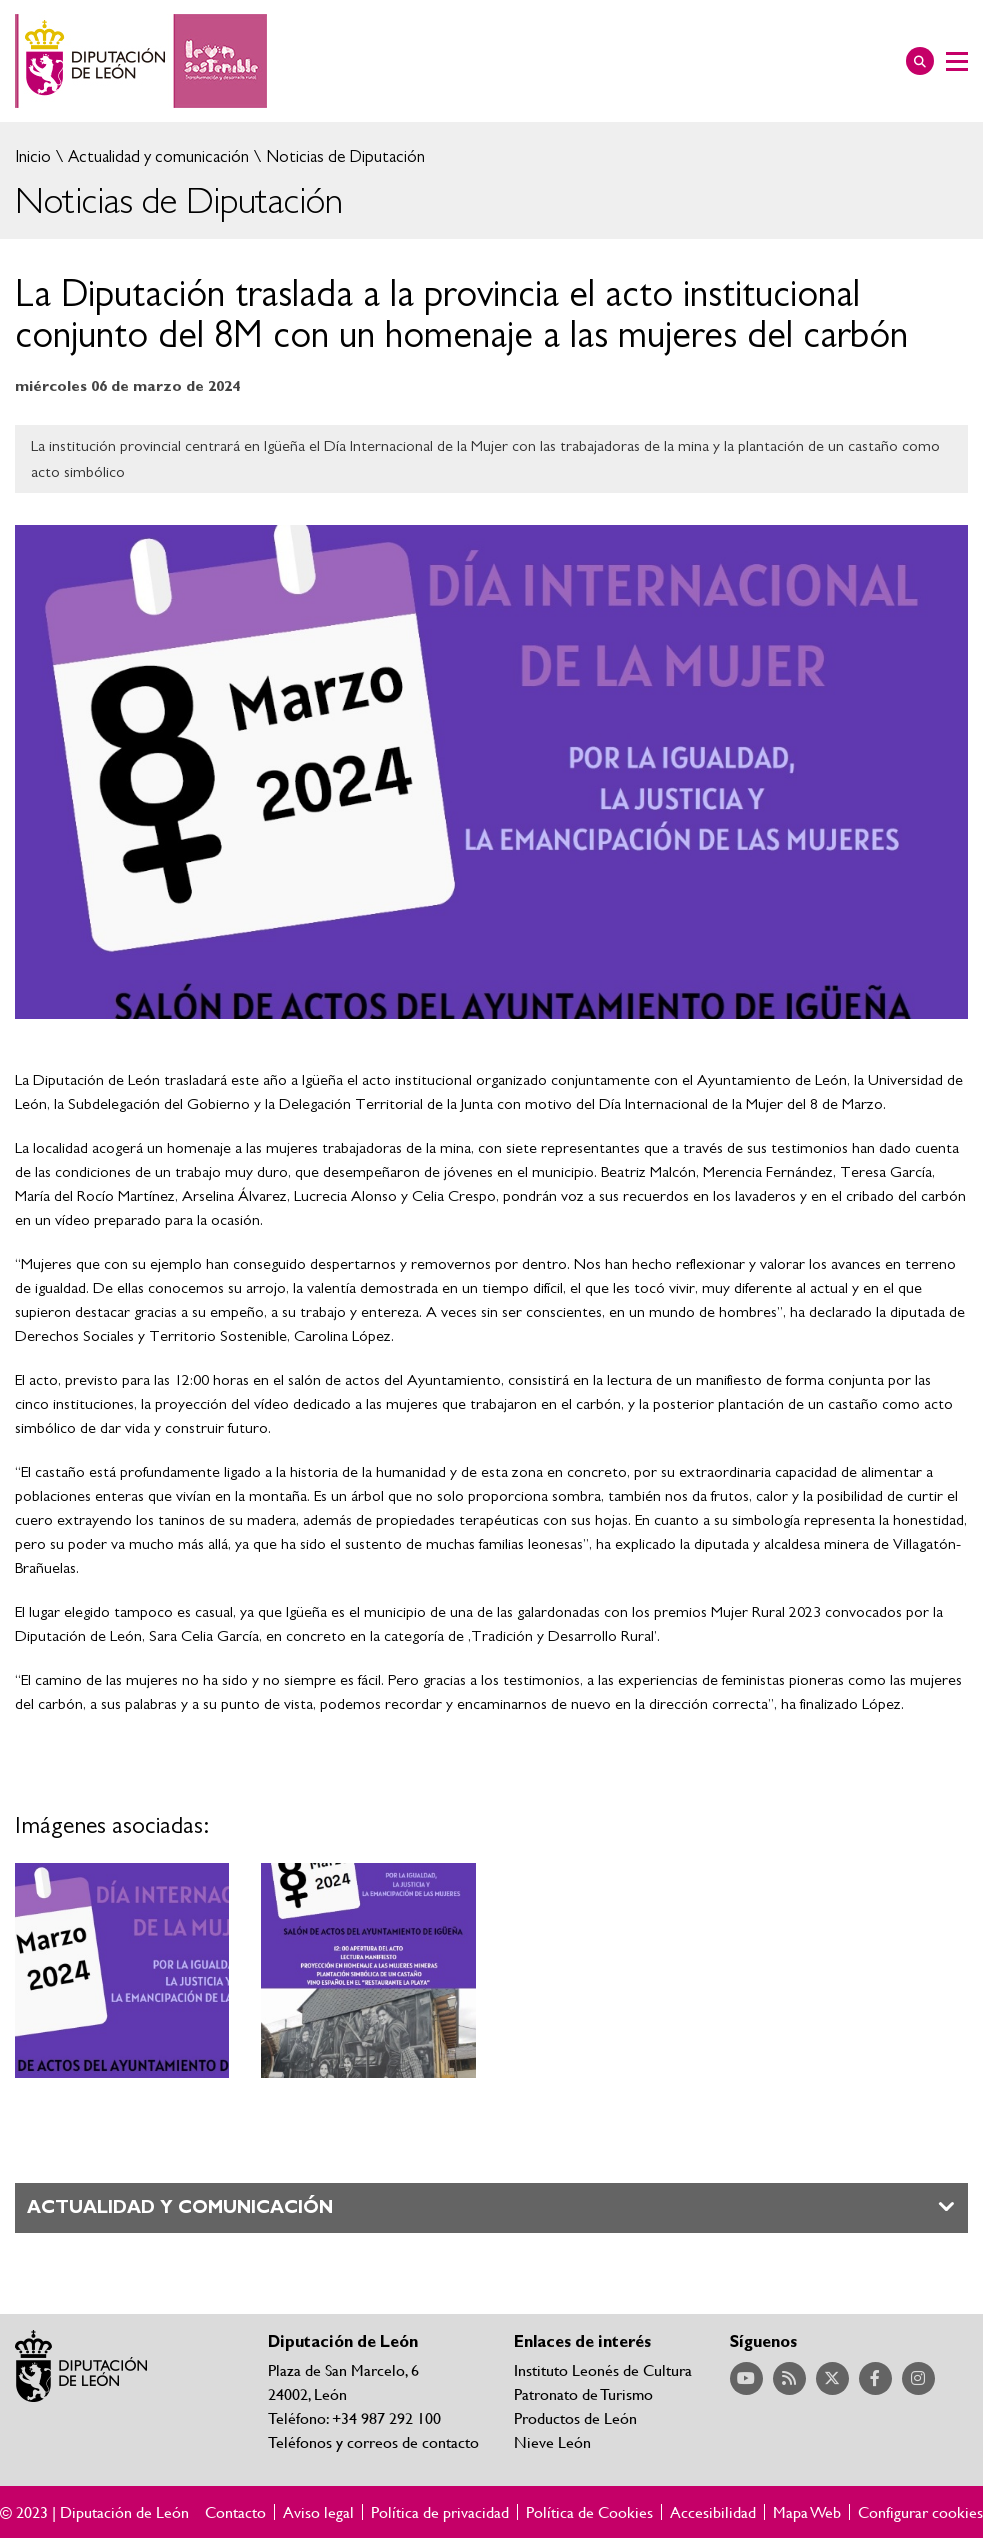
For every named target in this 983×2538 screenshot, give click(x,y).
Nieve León (552, 2441)
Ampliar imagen (122, 1970)
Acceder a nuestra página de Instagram (918, 2378)
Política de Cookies (589, 2512)
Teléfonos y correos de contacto (373, 2441)
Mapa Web (807, 2512)
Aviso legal (318, 2512)
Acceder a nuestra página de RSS (789, 2378)
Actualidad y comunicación (156, 156)
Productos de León (575, 2417)
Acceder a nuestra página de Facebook (875, 2378)
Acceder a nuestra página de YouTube (746, 2378)
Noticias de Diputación (343, 156)
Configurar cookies (920, 2512)
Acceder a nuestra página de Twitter (832, 2378)
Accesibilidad (713, 2512)
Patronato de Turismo (583, 2393)
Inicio (33, 156)
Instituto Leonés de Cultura (603, 2369)
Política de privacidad (440, 2512)
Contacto (235, 2512)
